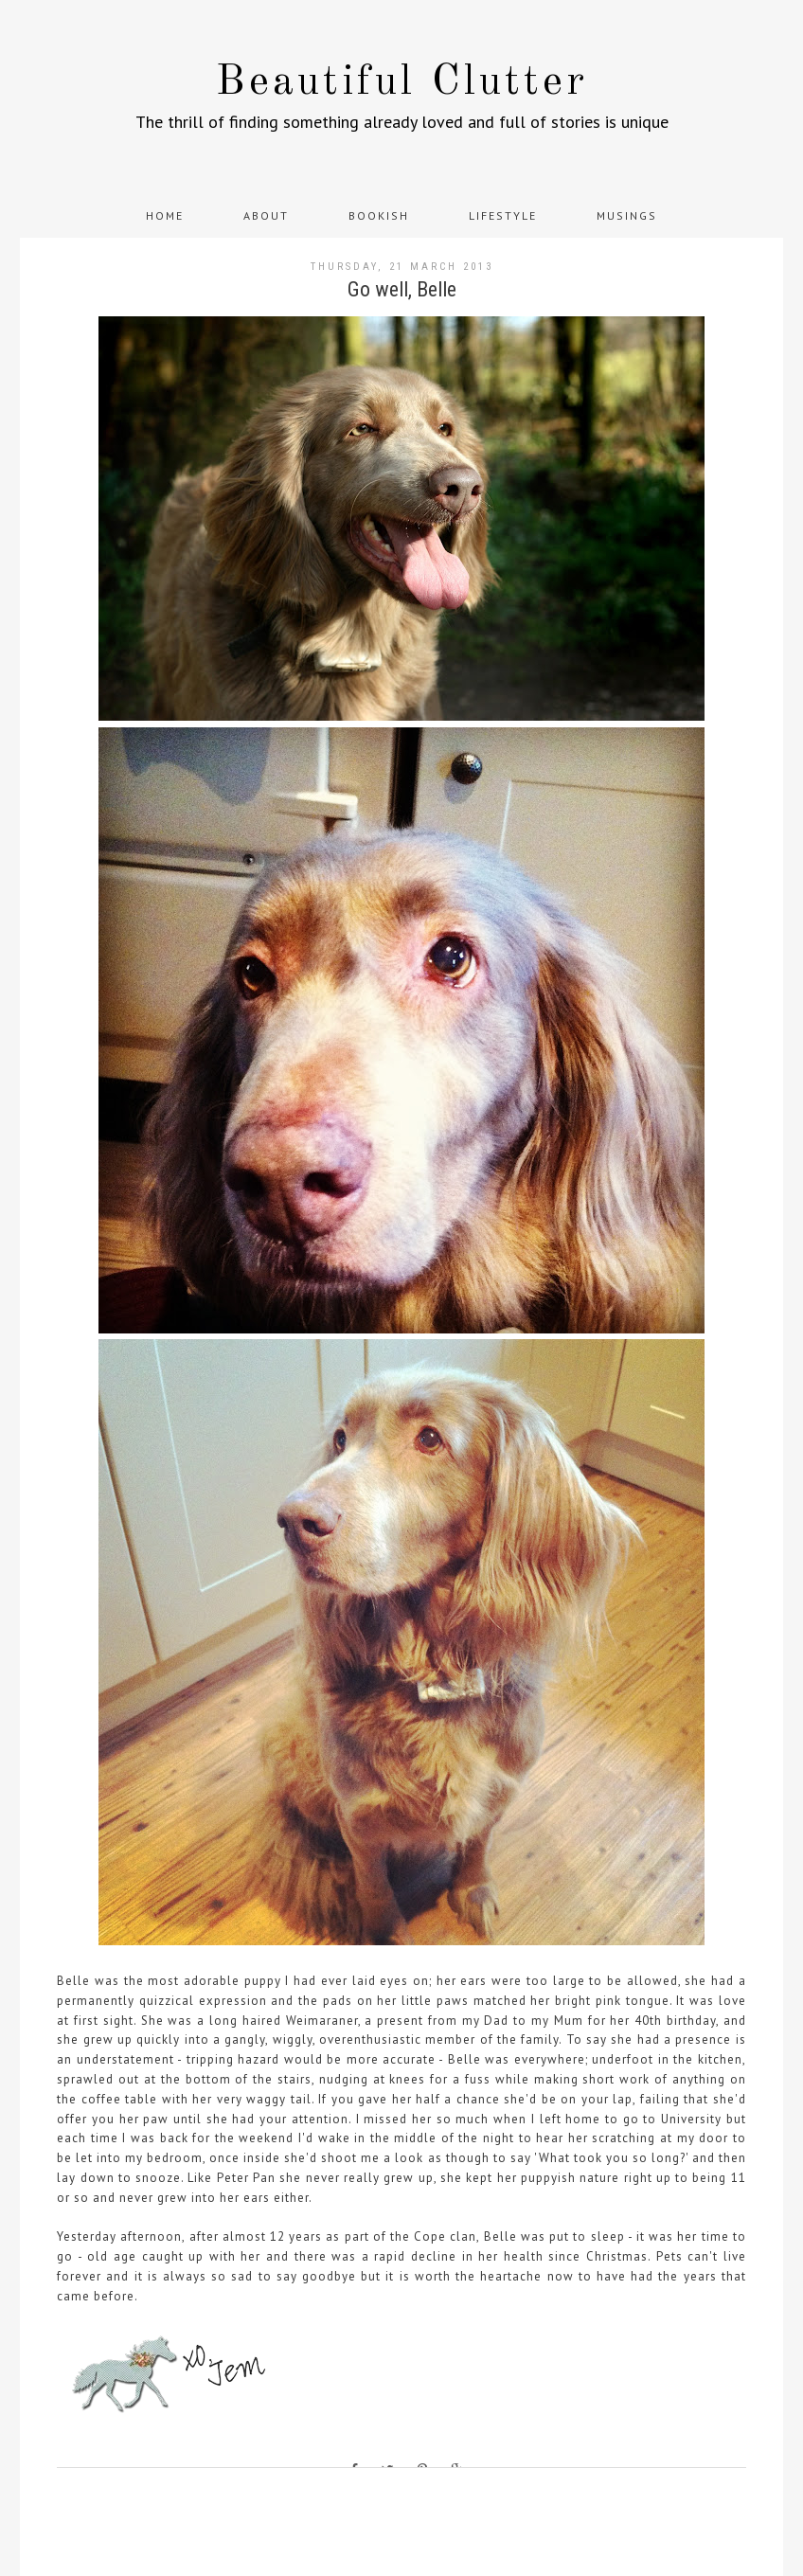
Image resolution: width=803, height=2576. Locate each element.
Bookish (378, 215)
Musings (627, 215)
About (266, 215)
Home (165, 215)
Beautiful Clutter (402, 83)
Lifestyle (503, 215)
